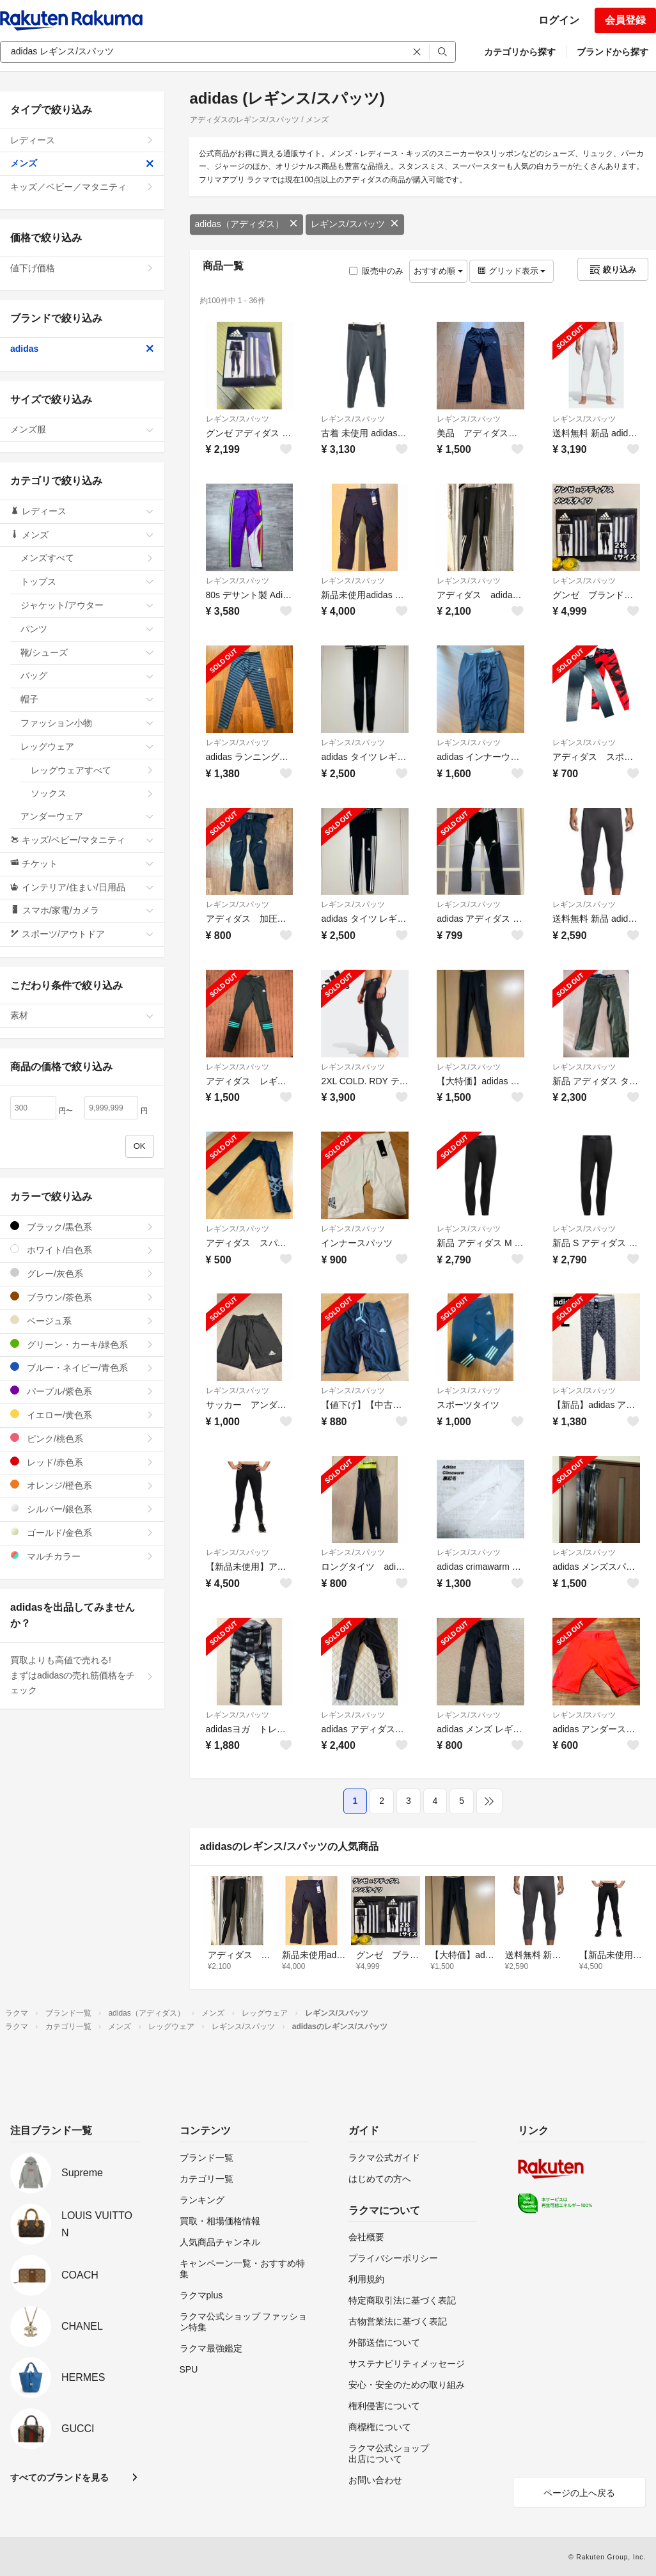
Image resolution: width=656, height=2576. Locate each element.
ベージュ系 (82, 1320)
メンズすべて (87, 558)
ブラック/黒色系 (82, 1226)
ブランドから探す (612, 52)
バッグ (87, 675)
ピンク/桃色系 (82, 1438)
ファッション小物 (87, 723)
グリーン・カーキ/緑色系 (82, 1344)
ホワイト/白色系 (82, 1249)
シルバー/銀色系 (82, 1508)
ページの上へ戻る (579, 2493)
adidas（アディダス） (246, 224)
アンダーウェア (87, 816)
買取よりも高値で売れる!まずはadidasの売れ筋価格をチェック (82, 1675)
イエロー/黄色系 (82, 1414)
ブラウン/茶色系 (82, 1297)
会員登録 (625, 20)
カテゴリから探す (520, 52)
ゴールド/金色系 (82, 1532)
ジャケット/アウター (87, 605)
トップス (87, 581)
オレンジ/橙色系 (82, 1485)
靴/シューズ (87, 652)
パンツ (87, 629)
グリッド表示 (511, 271)
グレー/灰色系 (82, 1273)
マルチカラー (82, 1556)
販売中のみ (376, 271)
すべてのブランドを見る (59, 2477)
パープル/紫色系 (82, 1391)
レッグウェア (87, 746)
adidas (82, 349)
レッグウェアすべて (92, 770)
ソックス (92, 793)
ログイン (558, 20)
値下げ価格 (82, 268)
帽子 (87, 699)
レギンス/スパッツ (355, 224)
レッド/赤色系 (82, 1462)
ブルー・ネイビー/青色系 (82, 1367)
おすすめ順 (438, 271)
